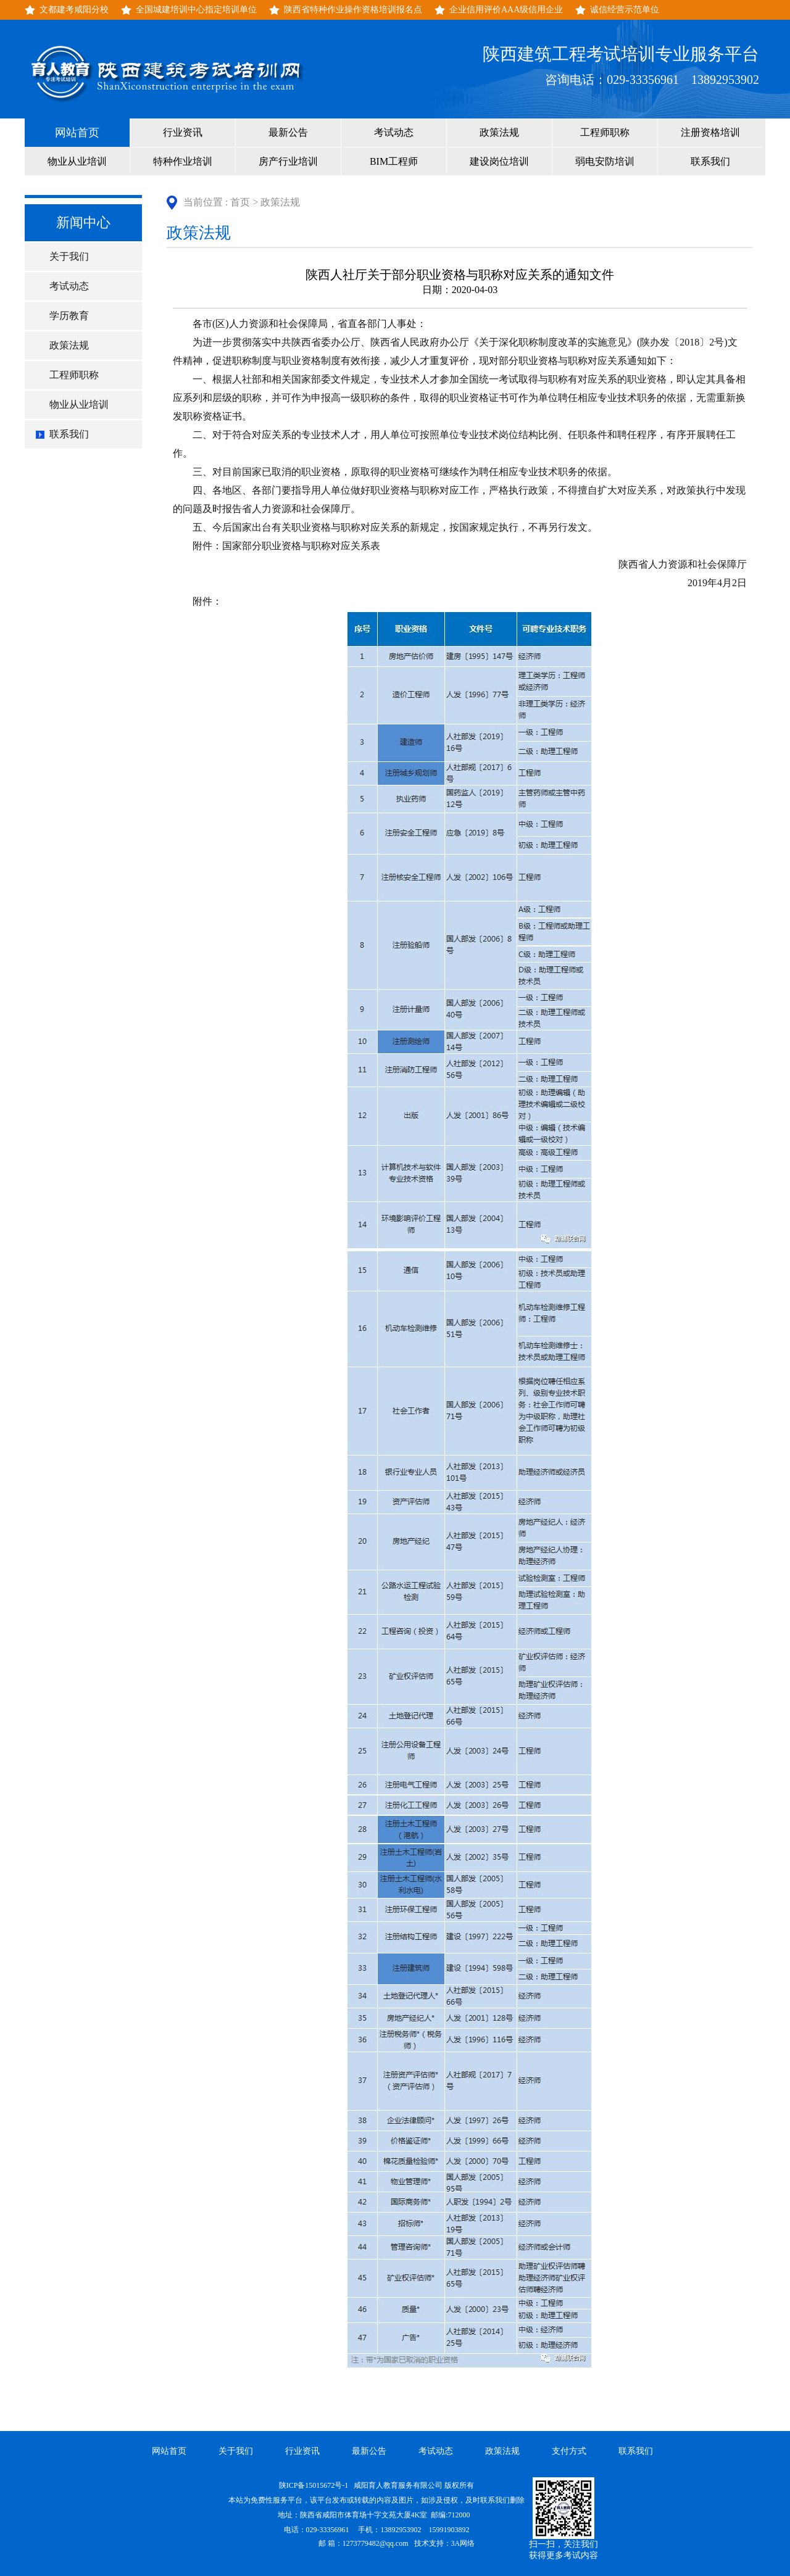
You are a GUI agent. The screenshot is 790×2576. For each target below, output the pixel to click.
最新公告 (288, 132)
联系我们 (710, 161)
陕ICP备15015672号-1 (315, 2485)
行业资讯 (182, 132)
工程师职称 (605, 132)
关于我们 (69, 256)
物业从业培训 (77, 161)
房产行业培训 (288, 161)
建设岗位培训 (499, 161)
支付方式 (569, 2451)
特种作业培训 (182, 161)
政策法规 (499, 132)
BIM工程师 (394, 161)
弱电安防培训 (604, 161)
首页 (240, 202)
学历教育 (69, 315)
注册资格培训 (710, 132)
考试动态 (394, 132)
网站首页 (77, 132)
